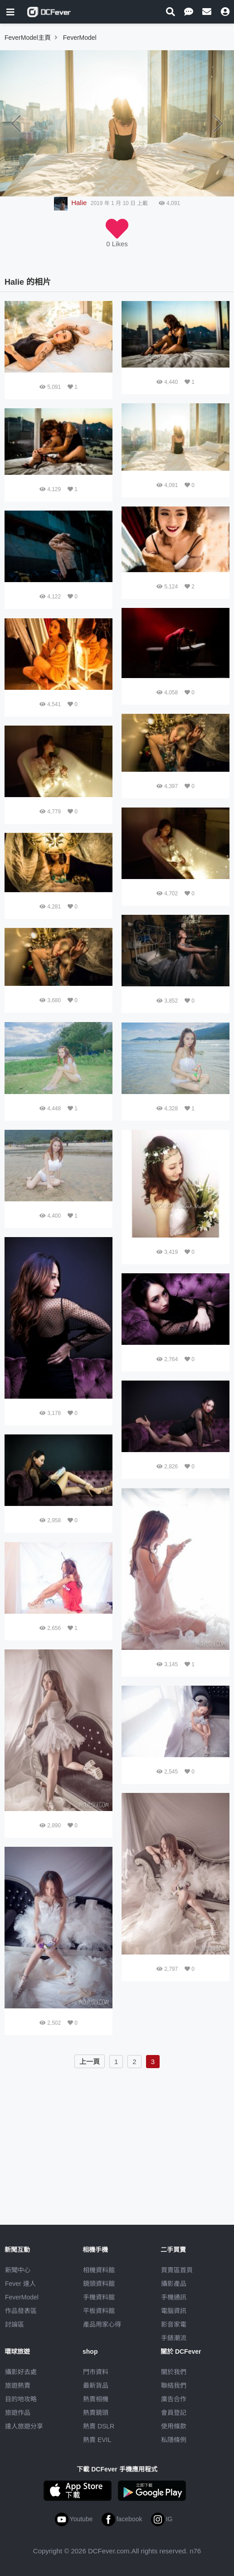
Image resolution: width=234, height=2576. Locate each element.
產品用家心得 (102, 2324)
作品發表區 (21, 2310)
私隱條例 (173, 2439)
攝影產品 (173, 2283)
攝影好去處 (21, 2371)
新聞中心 (17, 2270)
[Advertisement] (117, 2134)
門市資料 (95, 2371)
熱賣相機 (95, 2399)
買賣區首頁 (177, 2270)
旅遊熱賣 (17, 2385)
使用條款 (173, 2426)
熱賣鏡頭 (95, 2412)
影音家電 (173, 2324)
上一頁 (89, 2061)
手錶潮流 (173, 2338)
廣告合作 (173, 2399)
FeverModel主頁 (28, 37)
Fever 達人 (20, 2283)
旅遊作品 (17, 2412)
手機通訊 (173, 2297)
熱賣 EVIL (97, 2439)
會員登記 (173, 2412)
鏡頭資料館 (99, 2283)
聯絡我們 (173, 2385)
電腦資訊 (173, 2310)
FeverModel (22, 2297)
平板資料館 (99, 2310)
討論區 (14, 2324)
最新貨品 (95, 2385)
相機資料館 (99, 2270)
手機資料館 (99, 2297)
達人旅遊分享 (24, 2426)
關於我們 (173, 2371)
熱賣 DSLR (98, 2426)
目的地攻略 (21, 2399)
